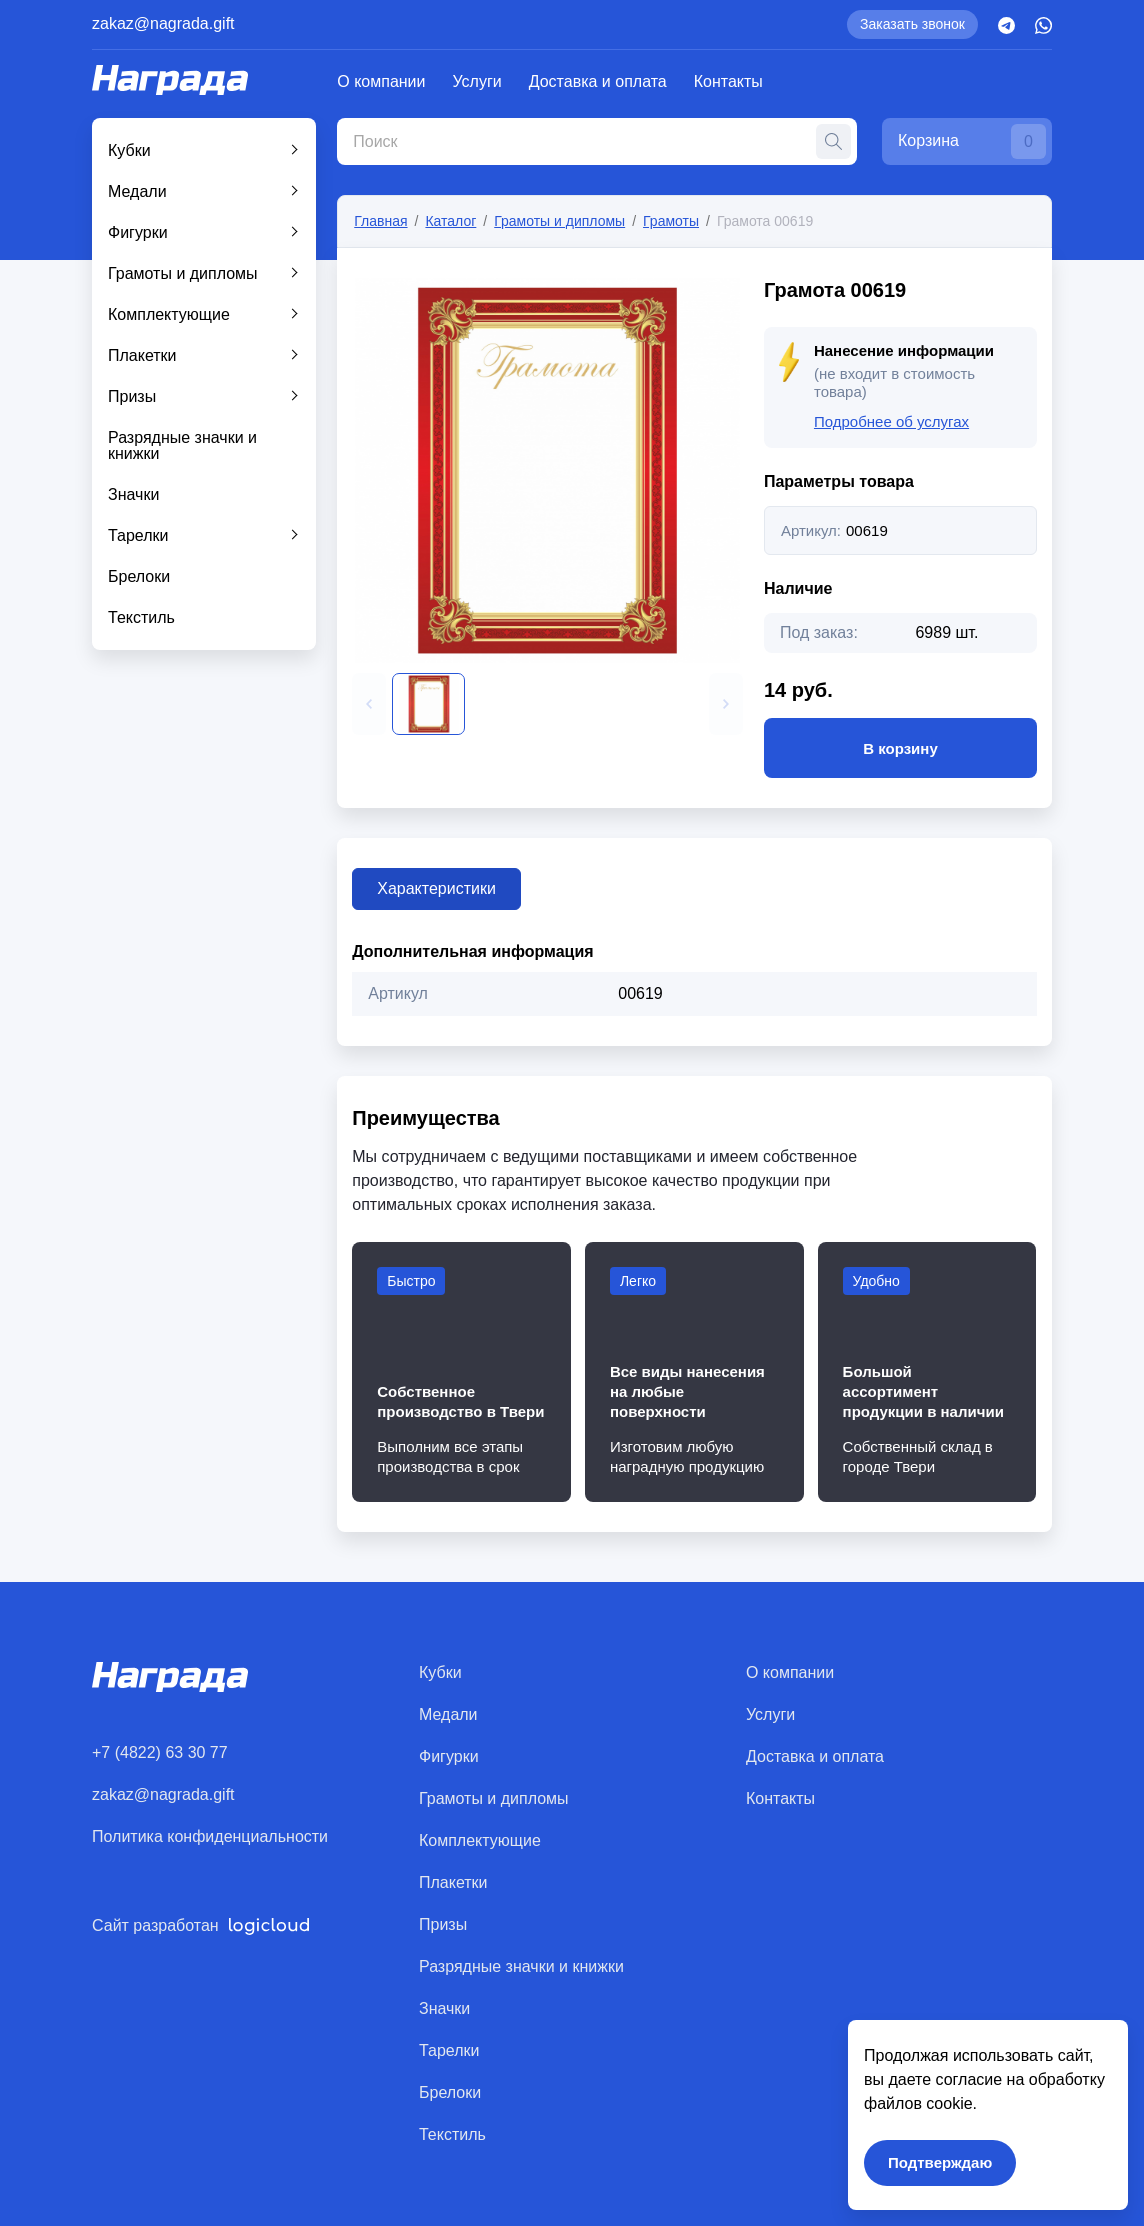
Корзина (972, 141)
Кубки (129, 150)
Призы (132, 396)
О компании (381, 81)
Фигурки (138, 232)
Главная (380, 221)
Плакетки (142, 355)
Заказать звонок (912, 24)
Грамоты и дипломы (183, 273)
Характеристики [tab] (436, 888)
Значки (133, 494)
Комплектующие (169, 314)
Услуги (477, 81)
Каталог (450, 221)
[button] (369, 704)
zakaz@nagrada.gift (163, 23)
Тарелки (138, 535)
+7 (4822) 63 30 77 (160, 1752)
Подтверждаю (940, 2162)
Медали (137, 191)
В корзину (900, 748)
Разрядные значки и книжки (182, 445)
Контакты (728, 81)
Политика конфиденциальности (210, 1836)
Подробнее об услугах (891, 421)
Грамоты (671, 221)
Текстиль (141, 617)
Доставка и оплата (598, 81)
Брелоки (139, 576)
